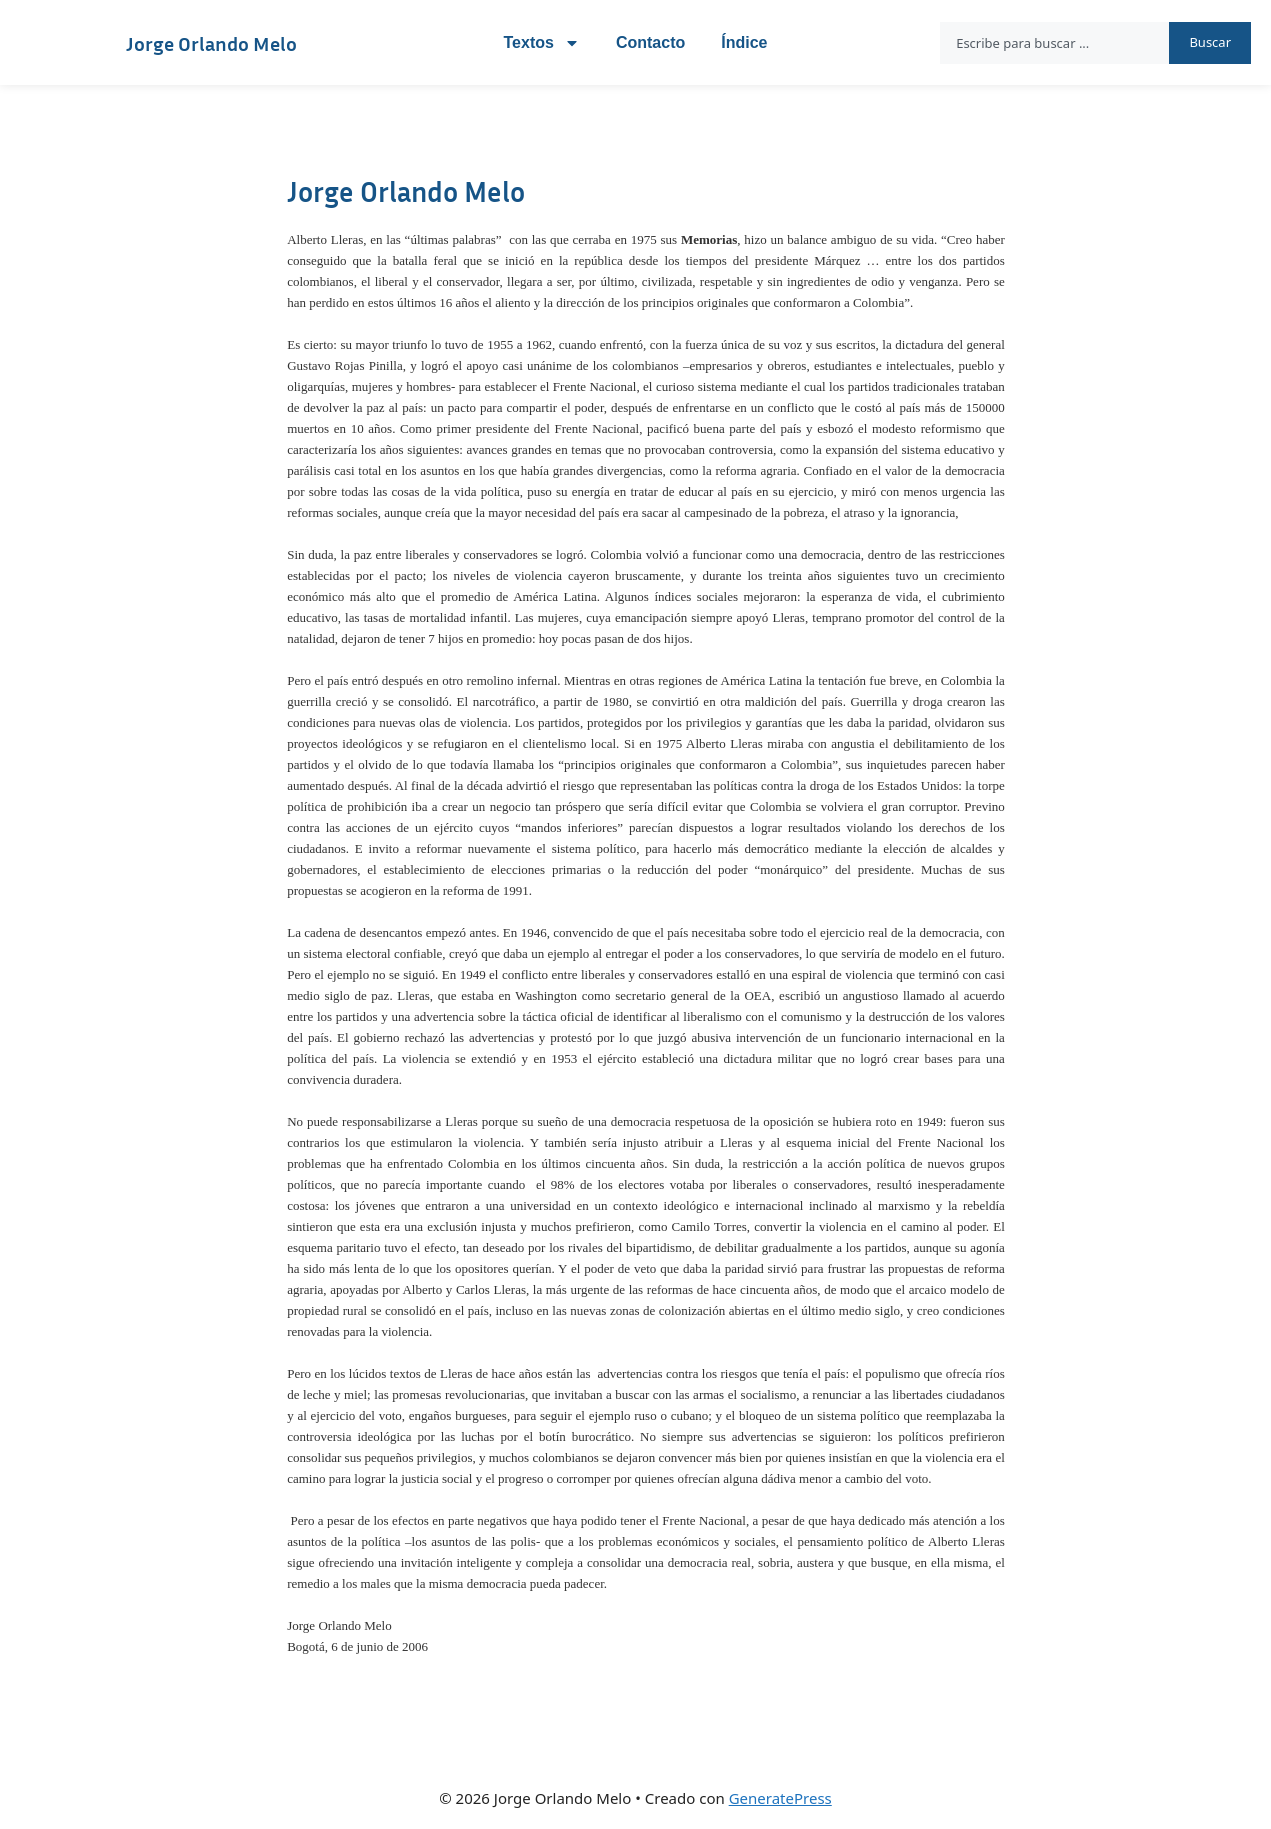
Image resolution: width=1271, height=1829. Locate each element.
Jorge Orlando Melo (211, 43)
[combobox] (1054, 43)
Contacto (650, 42)
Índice (744, 42)
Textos (542, 43)
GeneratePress (780, 1798)
